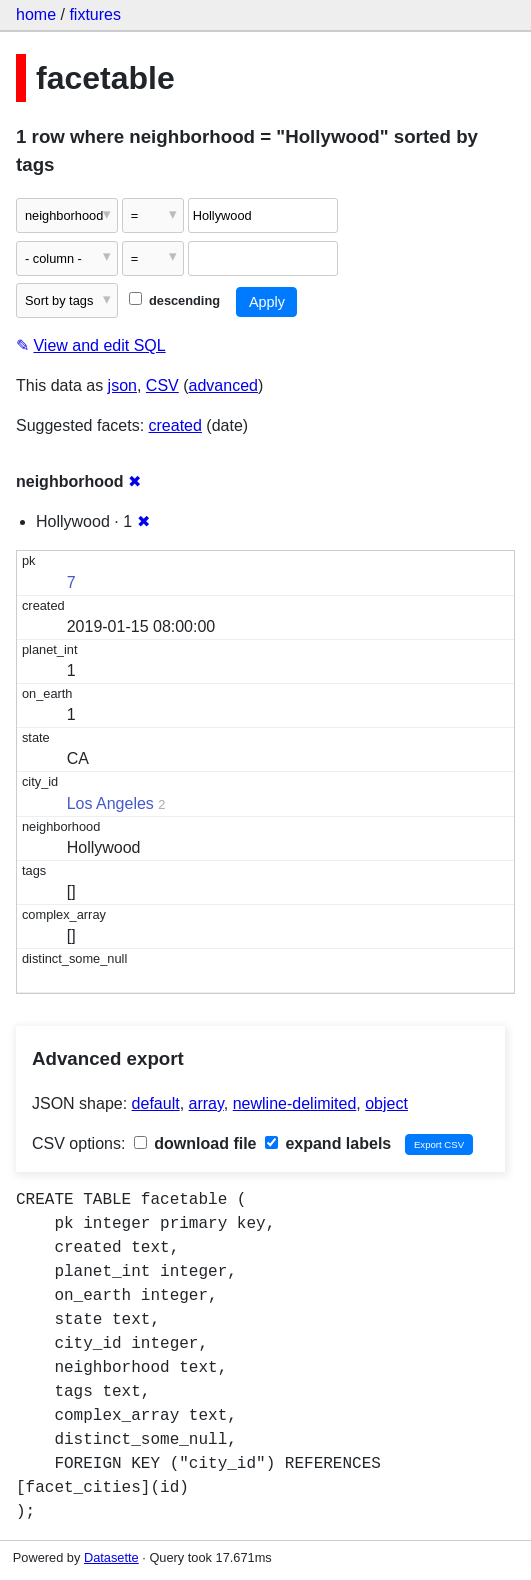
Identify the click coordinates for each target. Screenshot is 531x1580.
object (386, 1103)
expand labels (328, 1143)
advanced (223, 385)
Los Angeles (110, 803)
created (175, 425)
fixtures (95, 14)
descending (174, 300)
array (206, 1103)
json (122, 385)
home (36, 14)
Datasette (111, 1557)
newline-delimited (295, 1103)
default (156, 1103)
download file (195, 1143)
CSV (162, 385)
